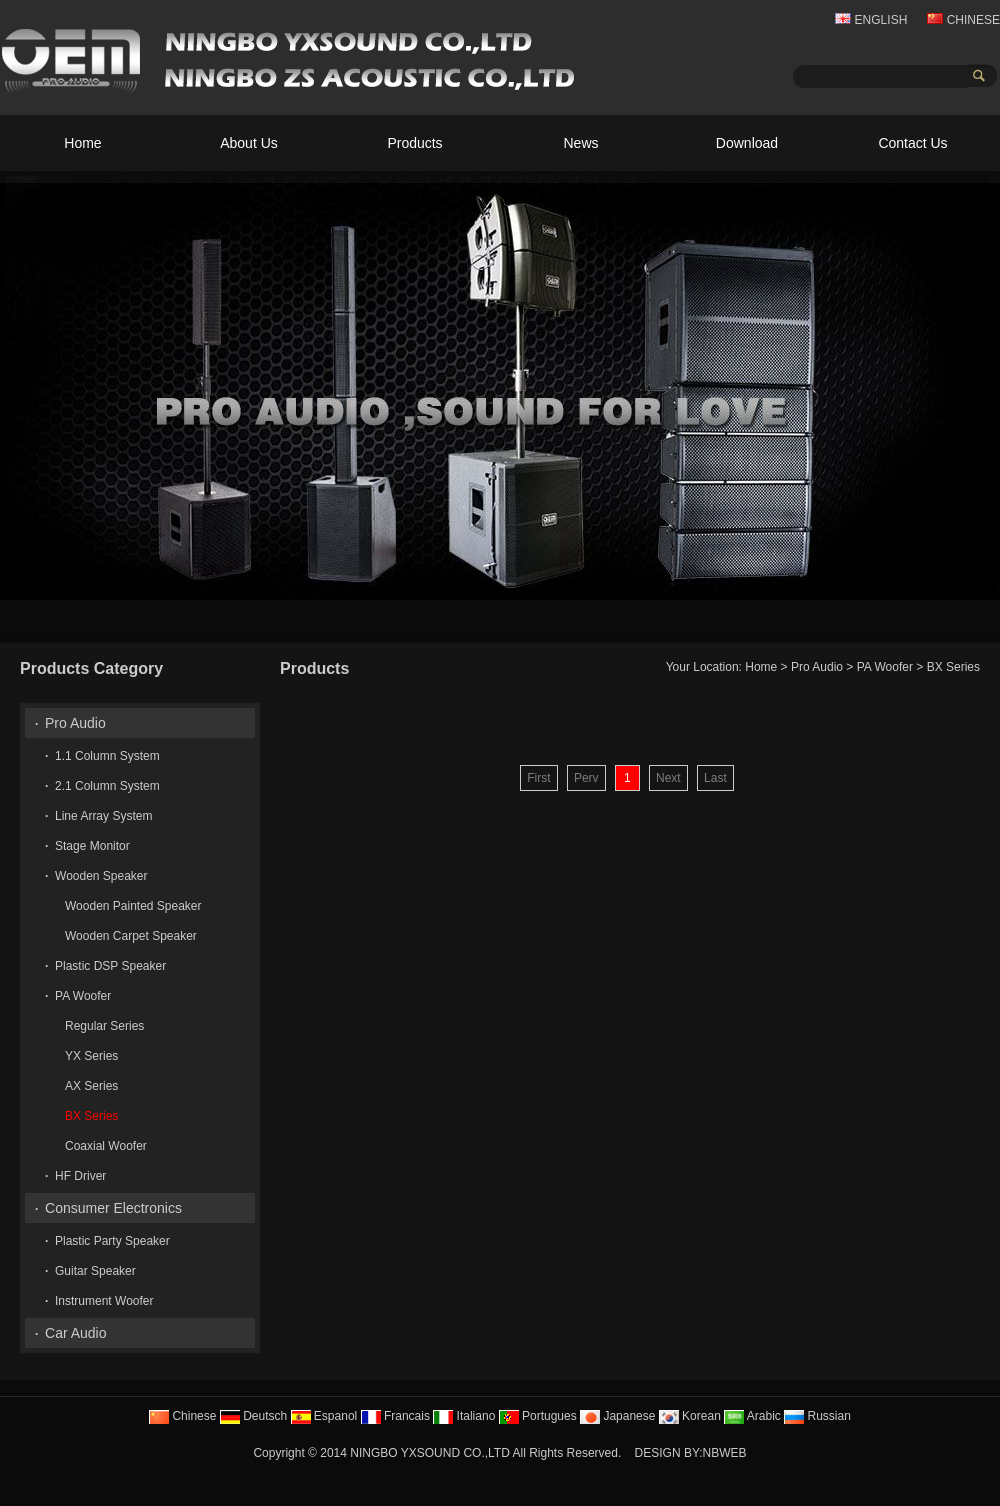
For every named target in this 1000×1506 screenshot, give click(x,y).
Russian (817, 1416)
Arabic (752, 1416)
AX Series (91, 1086)
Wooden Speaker (101, 876)
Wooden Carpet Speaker (131, 936)
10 (980, 583)
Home (82, 143)
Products (414, 143)
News (580, 143)
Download (747, 143)
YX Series (91, 1056)
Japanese (617, 1416)
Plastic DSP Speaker (110, 966)
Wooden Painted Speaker (133, 906)
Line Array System (103, 816)
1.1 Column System (107, 756)
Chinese (182, 1416)
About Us (249, 143)
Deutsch (253, 1416)
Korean (690, 1416)
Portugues (538, 1416)
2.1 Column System (107, 786)
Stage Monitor (92, 846)
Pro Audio (817, 667)
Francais (395, 1416)
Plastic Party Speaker (112, 1241)
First (538, 778)
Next (668, 778)
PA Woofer (885, 667)
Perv (586, 778)
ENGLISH (871, 20)
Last (715, 778)
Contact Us (912, 143)
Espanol (324, 1416)
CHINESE (963, 20)
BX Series (953, 667)
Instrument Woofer (104, 1301)
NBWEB (725, 1453)
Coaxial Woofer (106, 1146)
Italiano (464, 1416)
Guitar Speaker (95, 1271)
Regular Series (104, 1026)
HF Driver (80, 1176)
